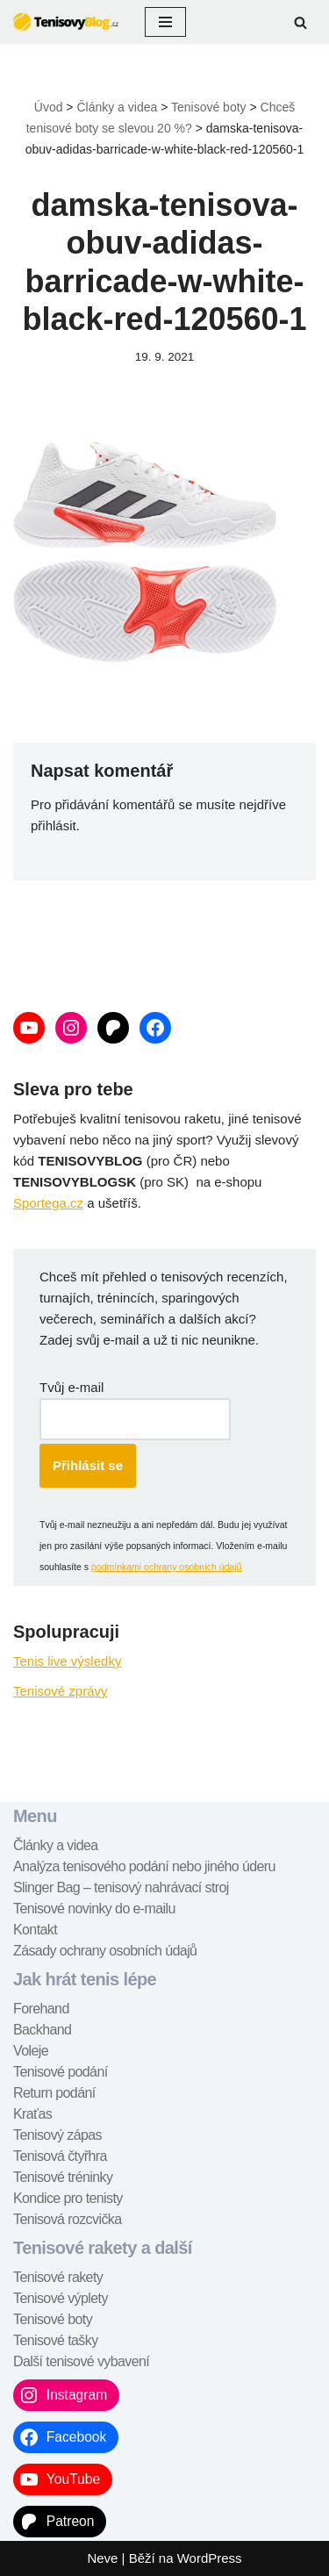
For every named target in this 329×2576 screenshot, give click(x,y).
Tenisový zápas (57, 2135)
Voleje (30, 2050)
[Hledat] (300, 22)
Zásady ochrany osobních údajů (105, 1950)
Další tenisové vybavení (81, 2361)
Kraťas (32, 2113)
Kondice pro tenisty (68, 2198)
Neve (102, 2558)
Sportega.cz (48, 1202)
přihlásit (53, 825)
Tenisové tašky (55, 2340)
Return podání (54, 2092)
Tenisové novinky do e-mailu (94, 1908)
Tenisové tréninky (62, 2177)
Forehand (41, 2008)
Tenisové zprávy (60, 1690)
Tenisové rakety (58, 2277)
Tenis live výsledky (67, 1661)
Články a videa (55, 1845)
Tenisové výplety (60, 2298)
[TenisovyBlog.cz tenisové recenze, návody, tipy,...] (65, 22)
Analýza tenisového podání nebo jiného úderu (144, 1866)
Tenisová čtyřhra (60, 2156)
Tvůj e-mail (71, 1387)
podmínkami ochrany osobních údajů (166, 1566)
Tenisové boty (52, 2319)
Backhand (42, 2029)
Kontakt (35, 1929)
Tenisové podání (60, 2071)
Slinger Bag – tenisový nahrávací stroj (121, 1887)
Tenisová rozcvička (67, 2219)
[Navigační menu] (165, 22)
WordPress (209, 2558)
